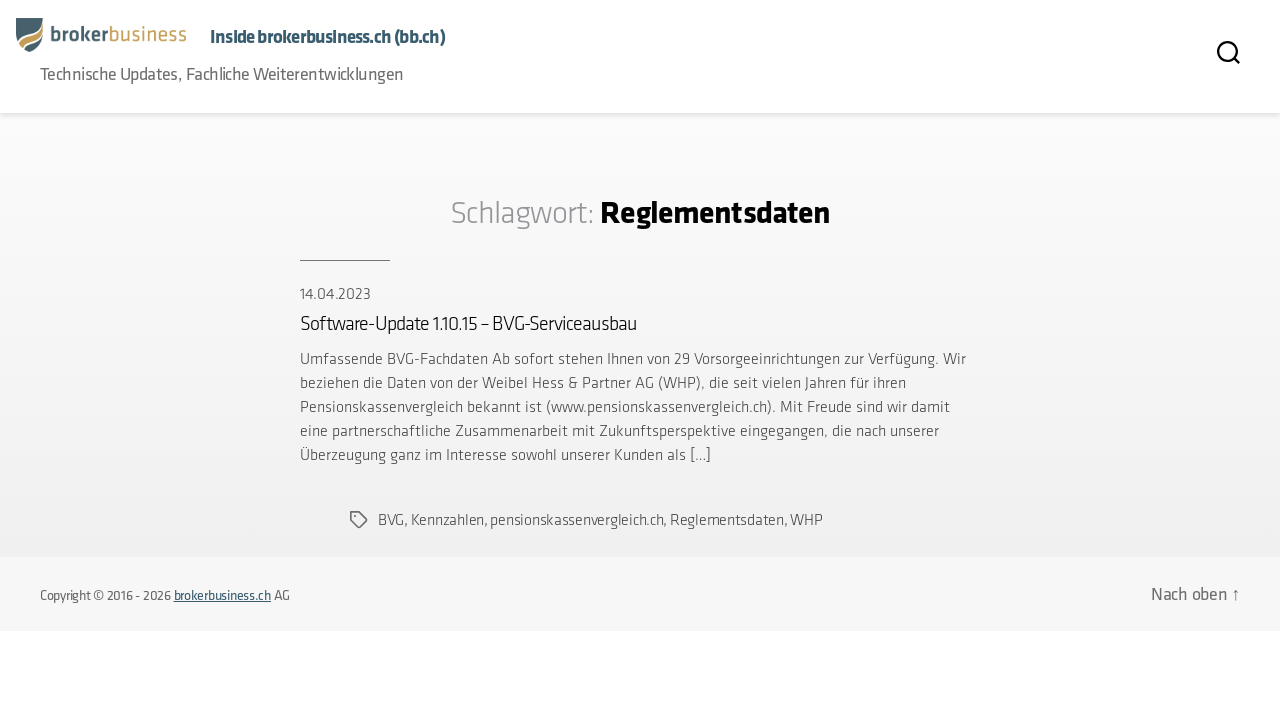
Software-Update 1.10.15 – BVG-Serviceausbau (468, 323)
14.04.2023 (335, 293)
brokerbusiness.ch (222, 595)
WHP (806, 519)
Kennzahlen (447, 519)
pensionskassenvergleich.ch (576, 519)
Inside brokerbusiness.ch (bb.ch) (327, 36)
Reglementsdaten (727, 519)
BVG (391, 519)
